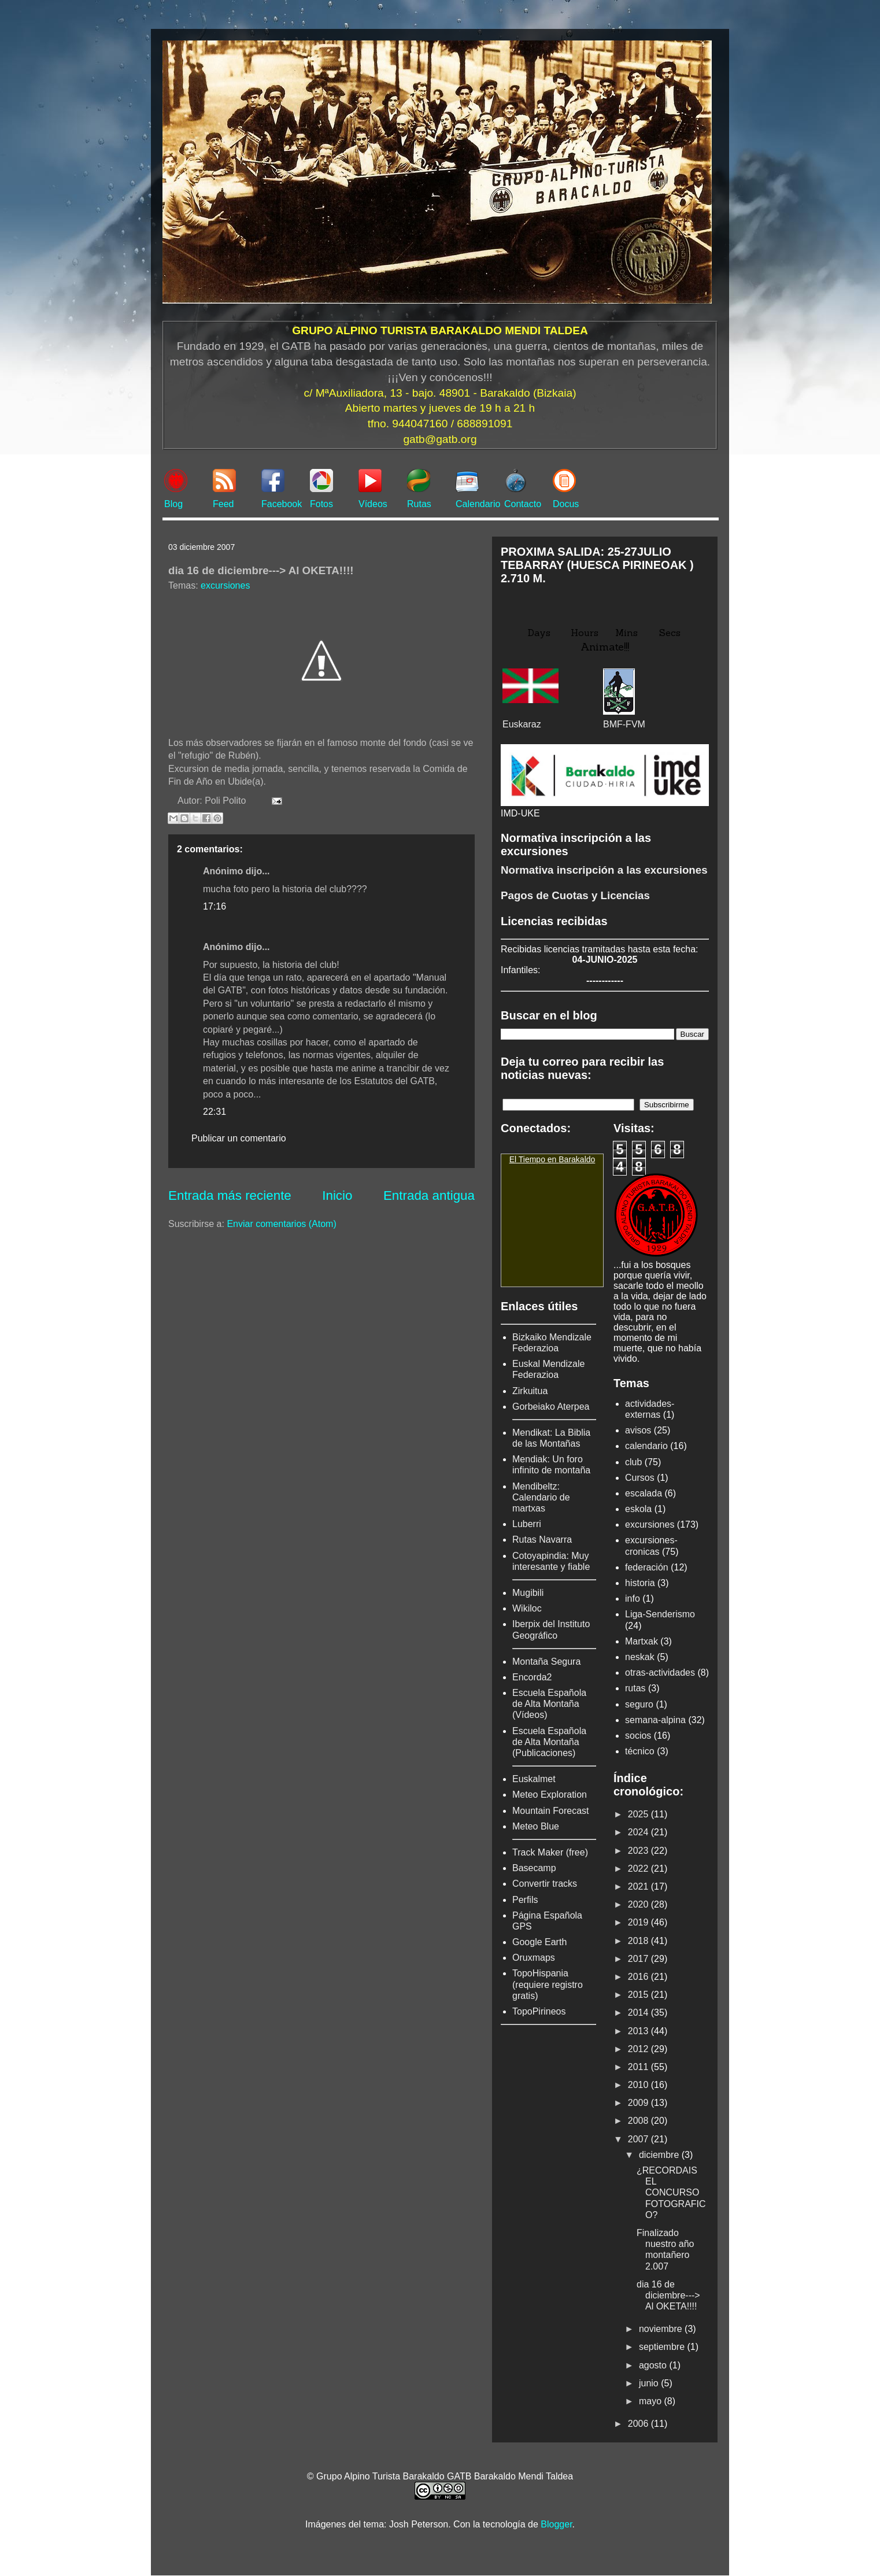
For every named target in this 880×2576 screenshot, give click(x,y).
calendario (646, 1446)
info (632, 1598)
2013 (639, 2031)
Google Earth (539, 1942)
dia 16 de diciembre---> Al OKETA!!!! (668, 2295)
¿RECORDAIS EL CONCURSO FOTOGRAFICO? (671, 2192)
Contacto (522, 504)
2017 (639, 1959)
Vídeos (372, 504)
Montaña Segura (546, 1661)
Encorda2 (532, 1677)
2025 (639, 1814)
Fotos (321, 504)
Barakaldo (577, 1159)
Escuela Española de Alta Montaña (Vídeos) (549, 1704)
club (633, 1462)
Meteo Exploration (549, 1794)
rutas (635, 1688)
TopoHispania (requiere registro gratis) (547, 1984)
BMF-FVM (624, 724)
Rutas (419, 504)
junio (650, 2383)
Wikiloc (527, 1608)
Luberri (526, 1524)
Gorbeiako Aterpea (550, 1406)
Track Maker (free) (550, 1852)
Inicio (337, 1195)
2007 (639, 2139)
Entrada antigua (429, 1195)
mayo (651, 2401)
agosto (654, 2365)
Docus (566, 504)
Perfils (525, 1900)
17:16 (214, 906)
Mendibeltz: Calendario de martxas (541, 1497)
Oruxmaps (533, 1958)
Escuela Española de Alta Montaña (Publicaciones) (549, 1742)
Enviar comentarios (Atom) (281, 1224)
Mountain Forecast (550, 1811)
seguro (639, 1704)
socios (638, 1735)
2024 (639, 1832)
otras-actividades (660, 1672)
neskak (640, 1657)
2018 (639, 1941)
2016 (639, 1977)
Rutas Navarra (542, 1539)
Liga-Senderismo (660, 1614)
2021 (639, 1886)
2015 (639, 1995)
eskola (638, 1509)
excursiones (225, 585)
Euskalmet (534, 1779)
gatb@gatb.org (439, 439)
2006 (639, 2424)
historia (640, 1583)
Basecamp (534, 1868)
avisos (638, 1430)
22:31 (214, 1112)
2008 (639, 2121)
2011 (639, 2067)
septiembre (663, 2347)
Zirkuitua (530, 1391)
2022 (639, 1868)
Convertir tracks (544, 1883)
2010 (639, 2085)
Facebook (281, 504)
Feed (223, 504)
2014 (639, 2012)
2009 (639, 2103)
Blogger (556, 2524)
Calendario (478, 504)
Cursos (640, 1478)
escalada (643, 1493)
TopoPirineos (539, 2011)
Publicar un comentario (238, 1138)
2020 (639, 1904)
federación (646, 1567)
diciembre (660, 2155)
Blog (173, 504)
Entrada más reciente (229, 1195)
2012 (639, 2049)
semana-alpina (655, 1720)
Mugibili (527, 1593)
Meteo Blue (535, 1826)
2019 (639, 1922)
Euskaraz (521, 724)
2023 (639, 1851)
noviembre (662, 2329)
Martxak (641, 1641)
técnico (640, 1751)
